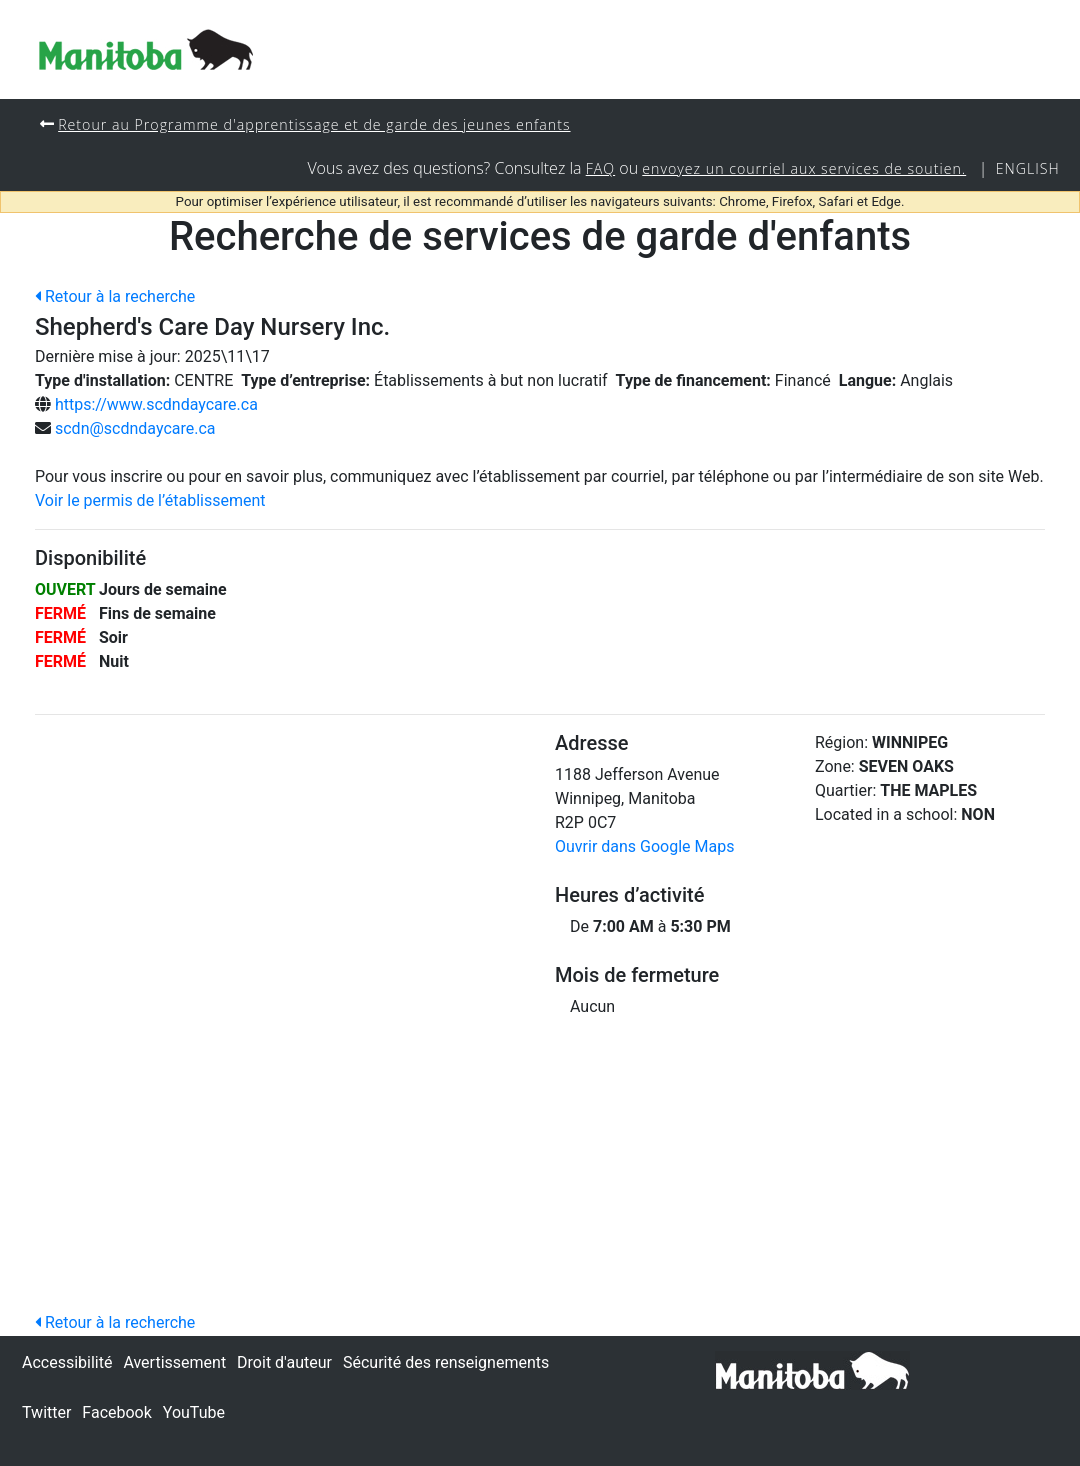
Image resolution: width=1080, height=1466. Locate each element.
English (1027, 169)
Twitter (46, 1412)
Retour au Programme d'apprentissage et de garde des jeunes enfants (317, 124)
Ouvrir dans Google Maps (644, 847)
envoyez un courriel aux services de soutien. (801, 169)
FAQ (595, 169)
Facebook (116, 1412)
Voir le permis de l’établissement (150, 501)
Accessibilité (67, 1362)
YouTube (194, 1412)
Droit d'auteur (284, 1362)
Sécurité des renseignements (446, 1362)
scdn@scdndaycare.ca (135, 429)
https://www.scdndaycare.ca (156, 405)
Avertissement (174, 1362)
